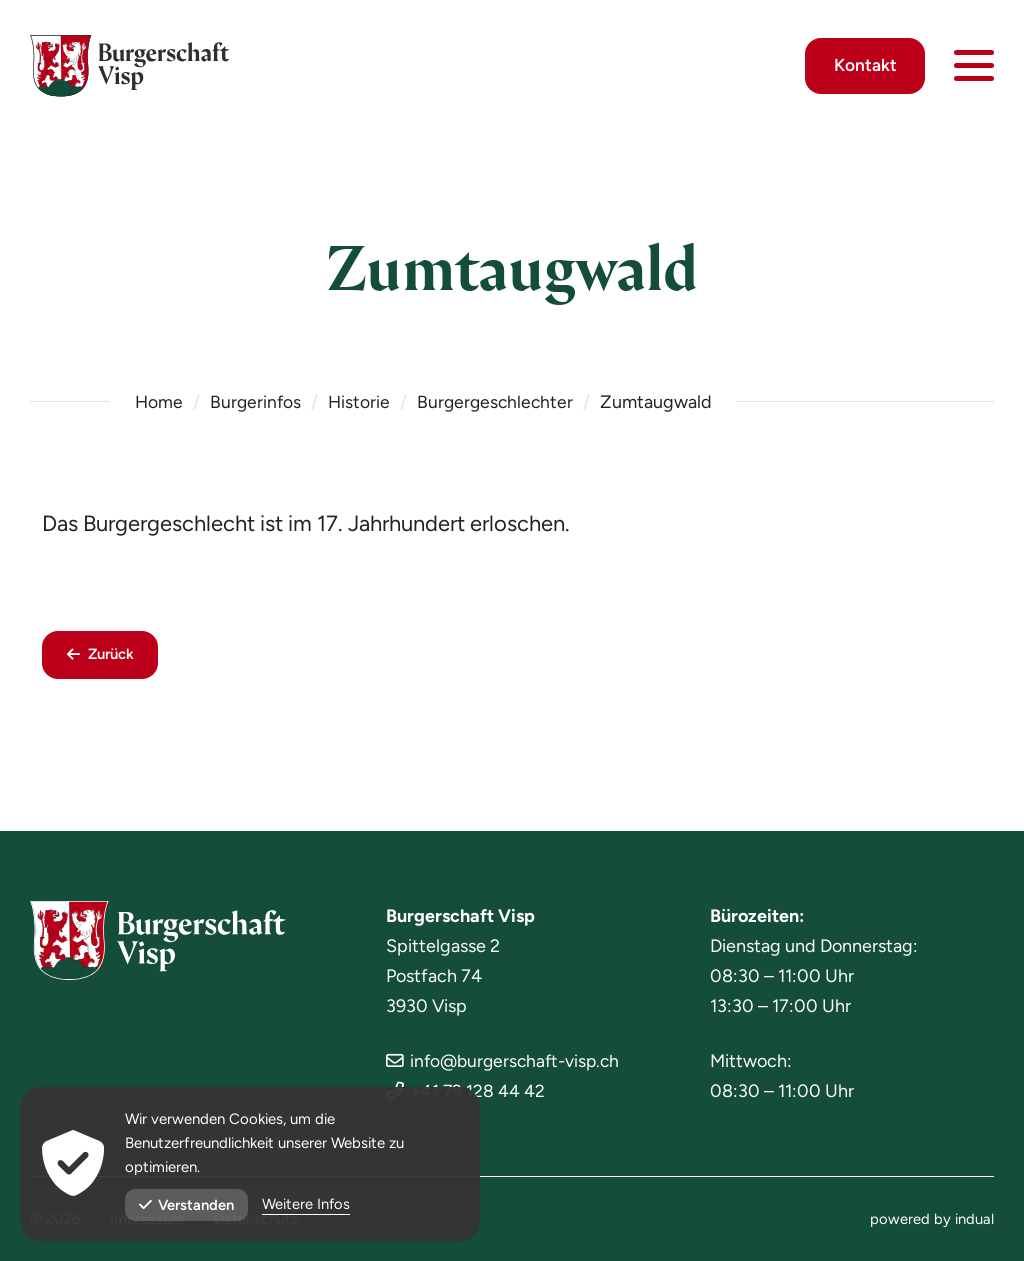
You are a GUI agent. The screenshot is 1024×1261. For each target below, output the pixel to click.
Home (159, 402)
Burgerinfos (257, 402)
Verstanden (187, 1205)
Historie (362, 402)
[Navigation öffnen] (974, 70)
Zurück (113, 656)
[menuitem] (932, 1219)
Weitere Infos (307, 1205)
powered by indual (932, 1219)
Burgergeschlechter (501, 402)
